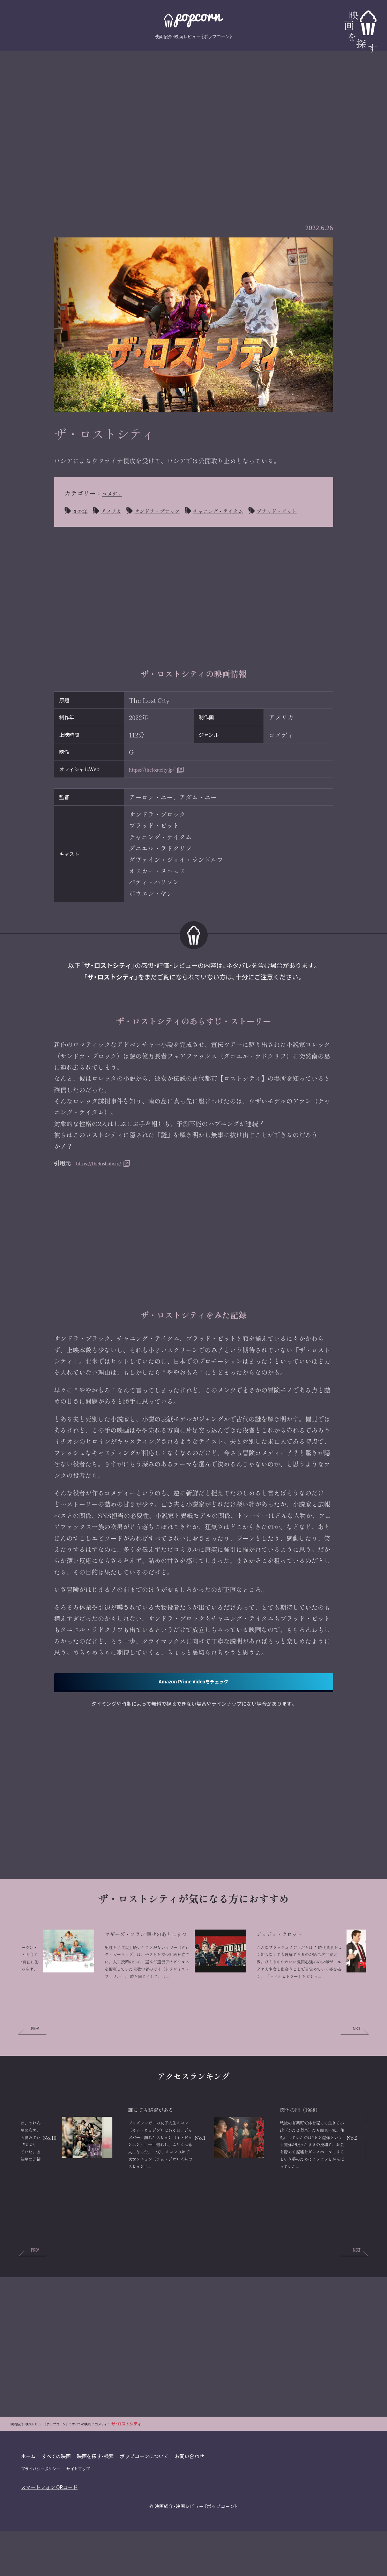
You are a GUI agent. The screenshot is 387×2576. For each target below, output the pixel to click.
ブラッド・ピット (98, 525)
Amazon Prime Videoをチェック (193, 1698)
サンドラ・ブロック (171, 510)
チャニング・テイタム (244, 510)
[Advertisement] (193, 120)
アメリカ (117, 510)
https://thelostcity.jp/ (160, 783)
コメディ (114, 493)
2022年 (82, 510)
